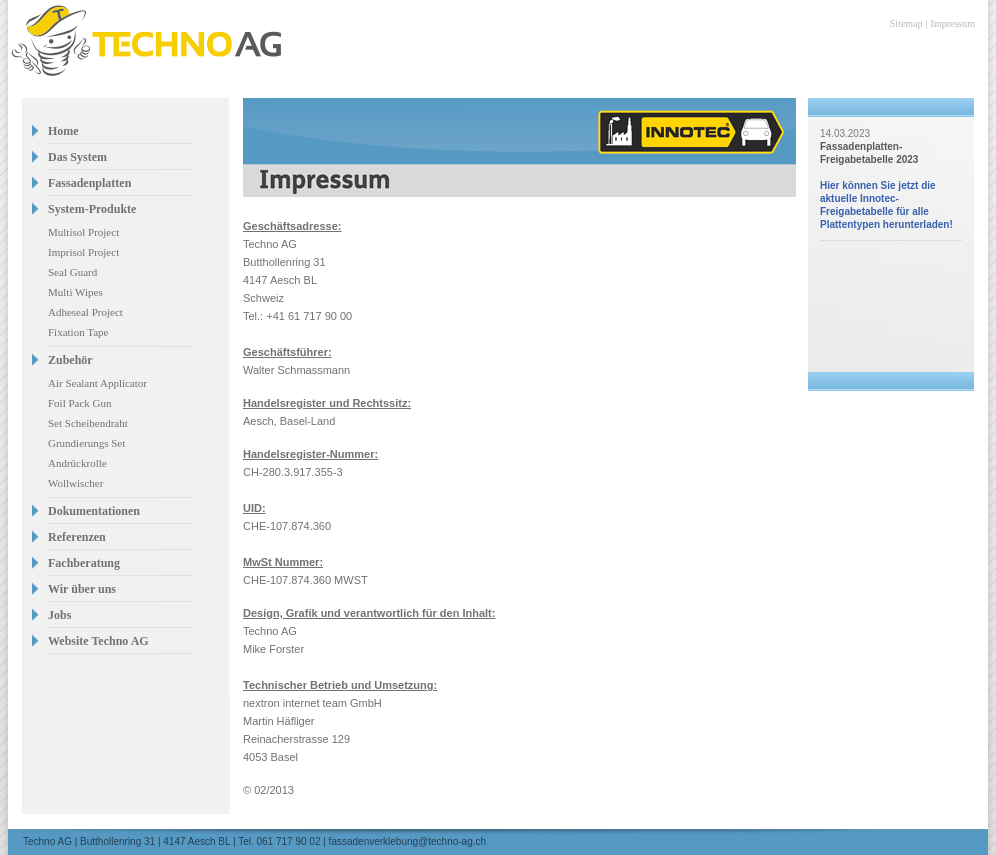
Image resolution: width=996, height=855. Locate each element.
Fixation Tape (78, 332)
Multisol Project (83, 232)
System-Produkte (92, 209)
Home (63, 131)
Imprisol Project (83, 252)
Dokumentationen (94, 511)
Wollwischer (75, 483)
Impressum (953, 23)
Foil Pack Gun (80, 403)
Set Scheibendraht (88, 423)
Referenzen (77, 537)
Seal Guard (72, 272)
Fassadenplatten (89, 183)
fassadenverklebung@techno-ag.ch (407, 841)
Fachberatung (84, 563)
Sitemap (906, 23)
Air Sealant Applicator (97, 383)
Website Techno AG (98, 641)
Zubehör (70, 360)
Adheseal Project (85, 312)
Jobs (59, 615)
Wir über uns (82, 589)
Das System (77, 157)
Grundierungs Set (86, 443)
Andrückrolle (77, 463)
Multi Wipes (75, 292)
